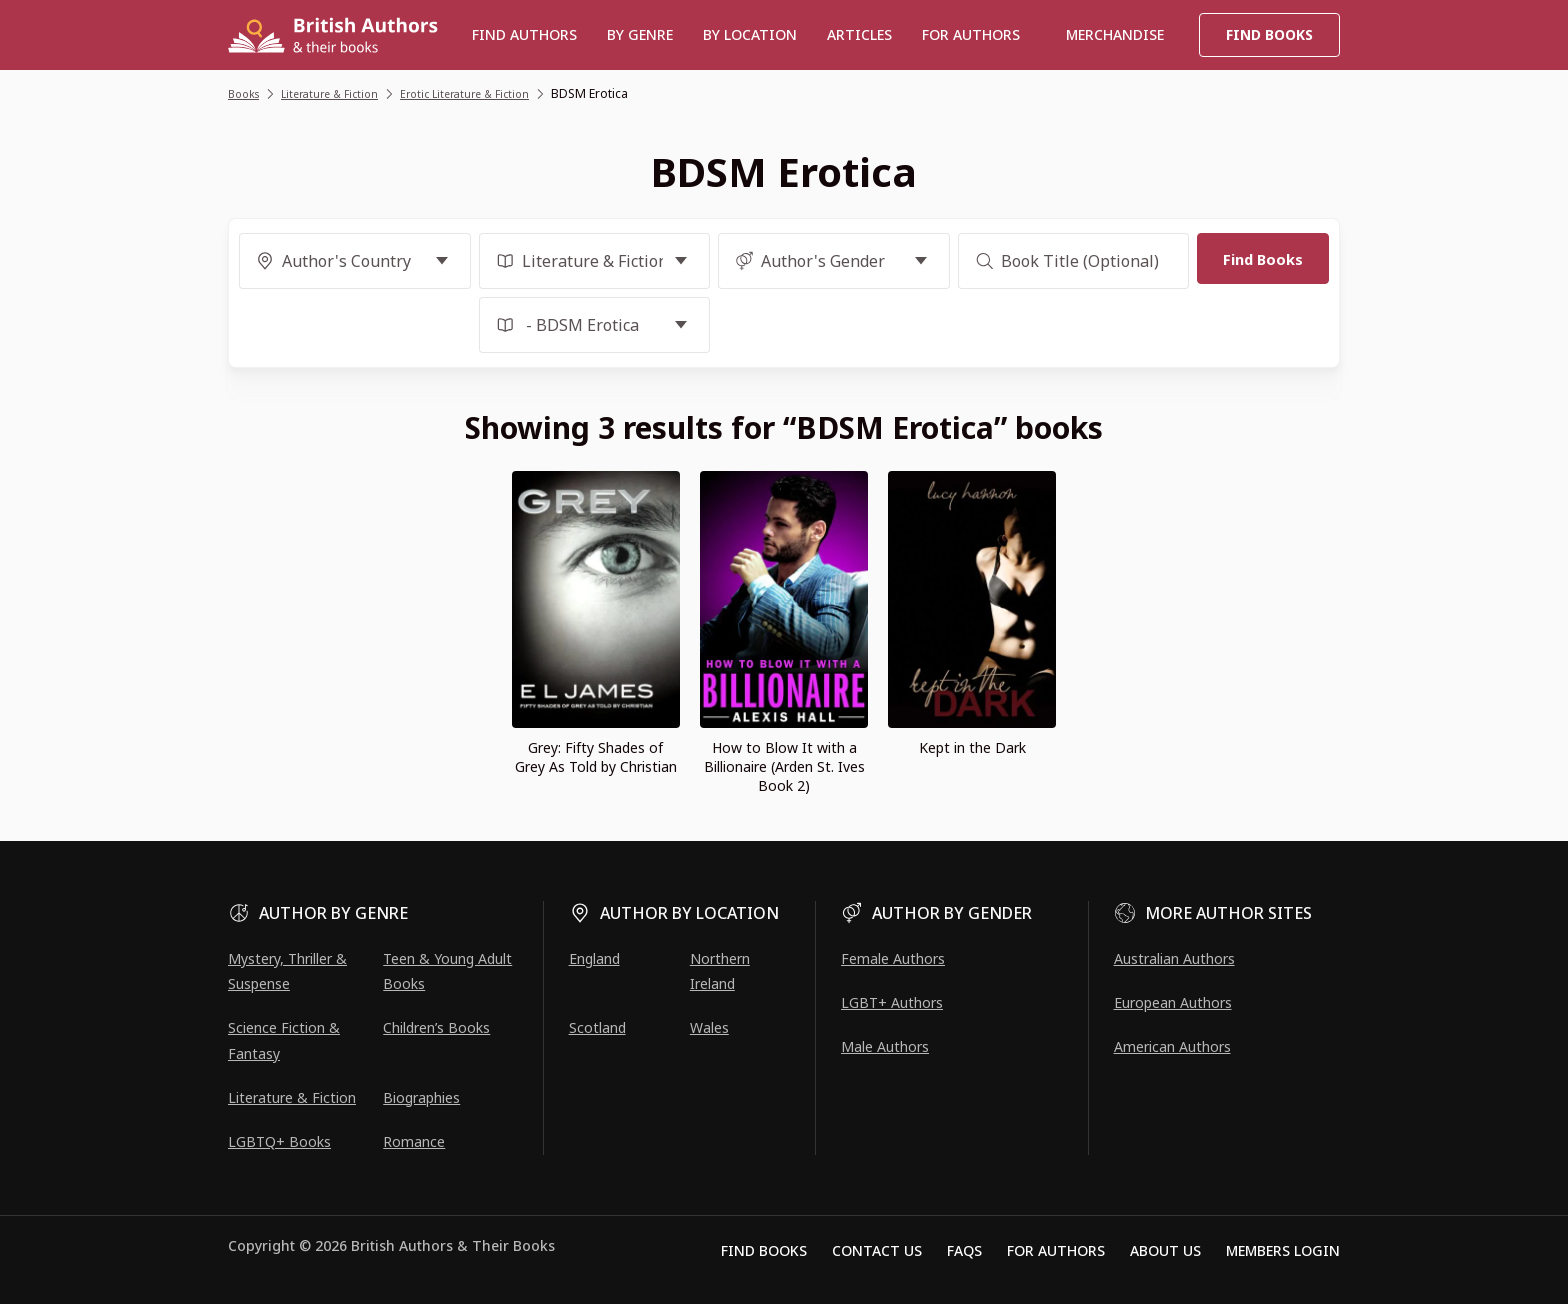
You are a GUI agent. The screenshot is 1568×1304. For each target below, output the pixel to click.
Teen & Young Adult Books (447, 971)
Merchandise (1115, 34)
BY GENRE (640, 34)
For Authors (1056, 1250)
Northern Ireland (720, 971)
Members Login (1283, 1250)
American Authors (1172, 1046)
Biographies (421, 1097)
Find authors (524, 34)
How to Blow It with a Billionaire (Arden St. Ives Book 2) (784, 766)
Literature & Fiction (292, 1097)
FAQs (964, 1250)
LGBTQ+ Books (279, 1141)
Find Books (1269, 34)
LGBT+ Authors (892, 1002)
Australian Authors (1174, 958)
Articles (859, 34)
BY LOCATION (750, 34)
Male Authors (885, 1046)
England (594, 958)
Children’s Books (436, 1027)
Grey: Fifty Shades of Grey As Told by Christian (596, 757)
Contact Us (877, 1250)
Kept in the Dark (972, 747)
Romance (414, 1141)
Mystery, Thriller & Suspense (287, 971)
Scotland (597, 1027)
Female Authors (893, 958)
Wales (709, 1027)
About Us (1165, 1250)
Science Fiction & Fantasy (284, 1040)
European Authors (1173, 1002)
